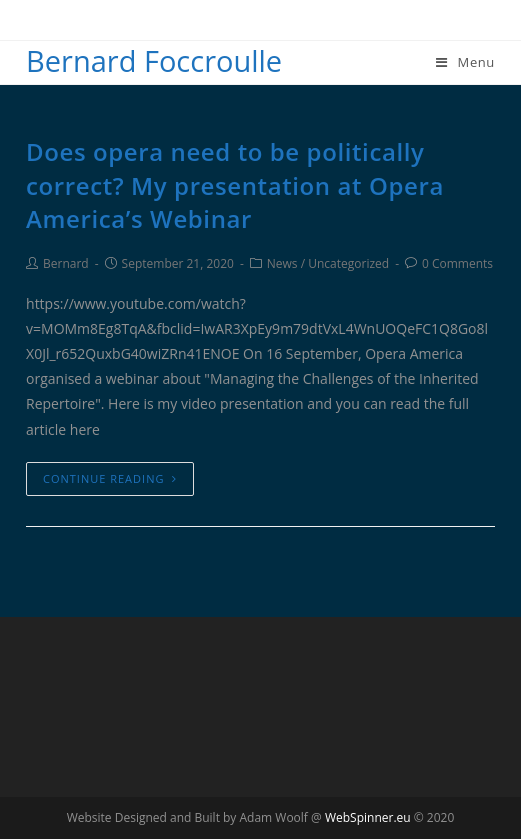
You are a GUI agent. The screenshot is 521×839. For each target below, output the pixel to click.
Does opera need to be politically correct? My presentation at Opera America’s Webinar (235, 185)
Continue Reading (110, 478)
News (282, 263)
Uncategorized (348, 263)
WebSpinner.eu (368, 817)
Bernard (66, 263)
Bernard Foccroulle (154, 60)
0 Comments (457, 263)
